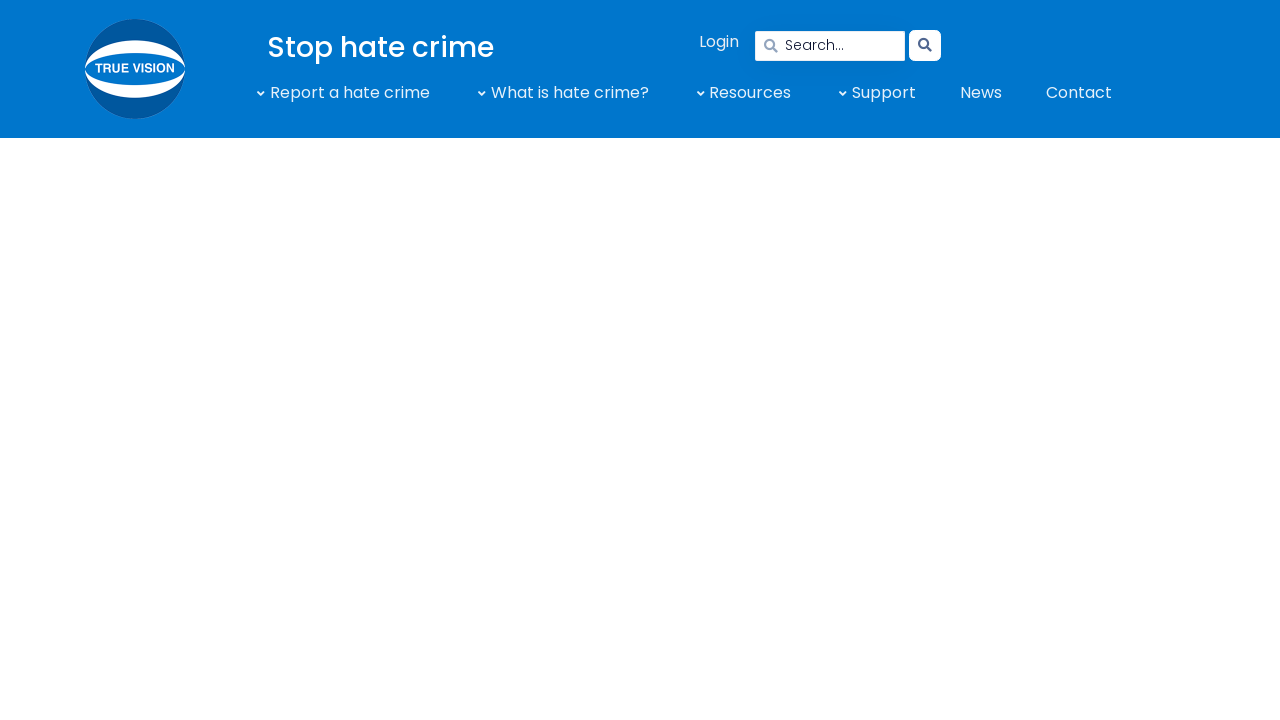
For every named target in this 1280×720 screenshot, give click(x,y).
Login (719, 41)
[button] (339, 93)
